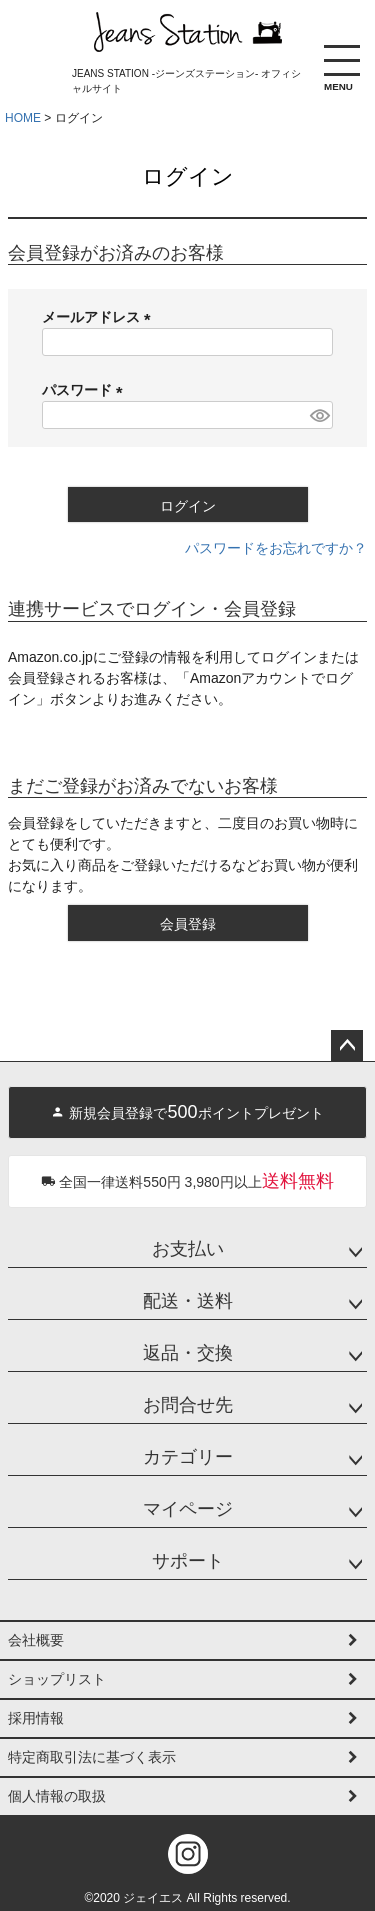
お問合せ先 (188, 1405)
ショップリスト (57, 1679)
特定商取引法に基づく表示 (92, 1757)
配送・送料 (188, 1301)
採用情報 (36, 1718)
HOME (23, 118)
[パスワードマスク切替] (318, 415)
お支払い (188, 1249)
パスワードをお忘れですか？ (276, 548)
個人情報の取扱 (57, 1796)
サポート (188, 1561)
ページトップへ (347, 1046)
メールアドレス (100, 317)
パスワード (86, 390)
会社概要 (36, 1640)
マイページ (188, 1509)
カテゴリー (188, 1457)
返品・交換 (188, 1353)
